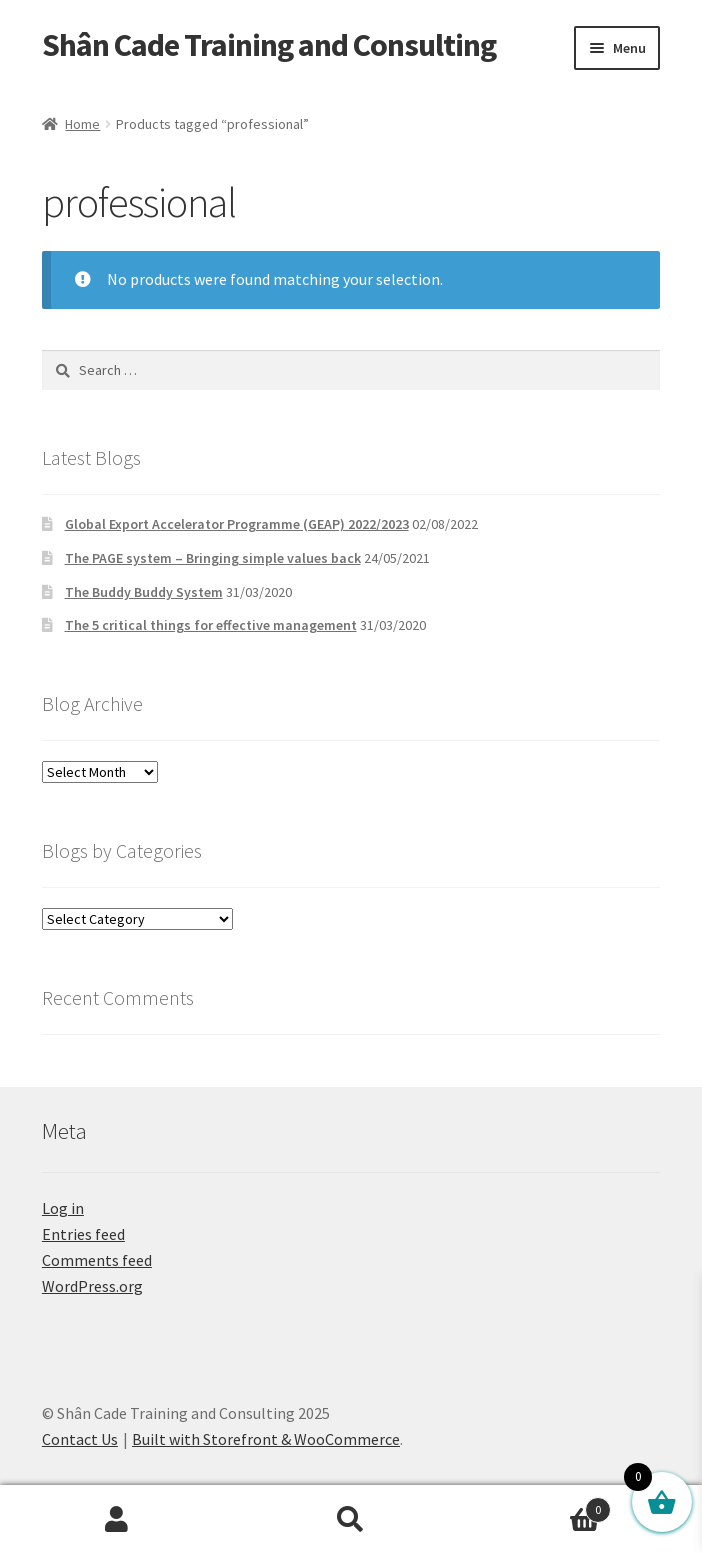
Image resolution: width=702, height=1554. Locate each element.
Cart (539, 1505)
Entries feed (83, 1234)
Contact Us (80, 1439)
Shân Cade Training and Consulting (269, 45)
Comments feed (97, 1260)
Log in (63, 1208)
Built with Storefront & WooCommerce (266, 1439)
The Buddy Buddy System (144, 592)
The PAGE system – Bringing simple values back (213, 558)
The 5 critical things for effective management (211, 625)
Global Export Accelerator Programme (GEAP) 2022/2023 (237, 524)
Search (351, 1520)
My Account (117, 1520)
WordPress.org (92, 1286)
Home (82, 124)
